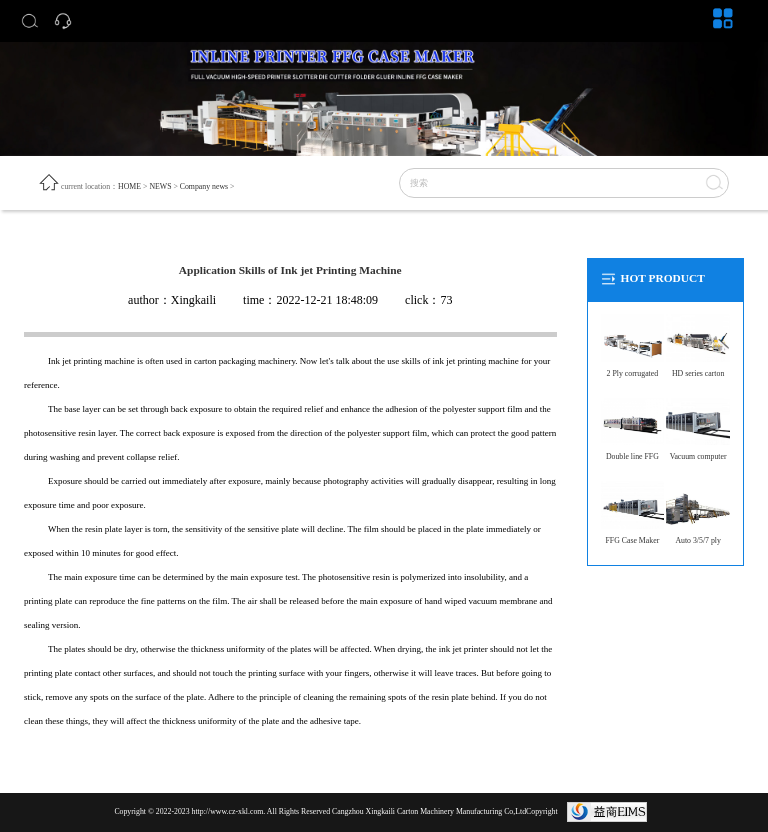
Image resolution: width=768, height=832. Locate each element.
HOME (129, 186)
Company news (204, 186)
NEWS (160, 186)
